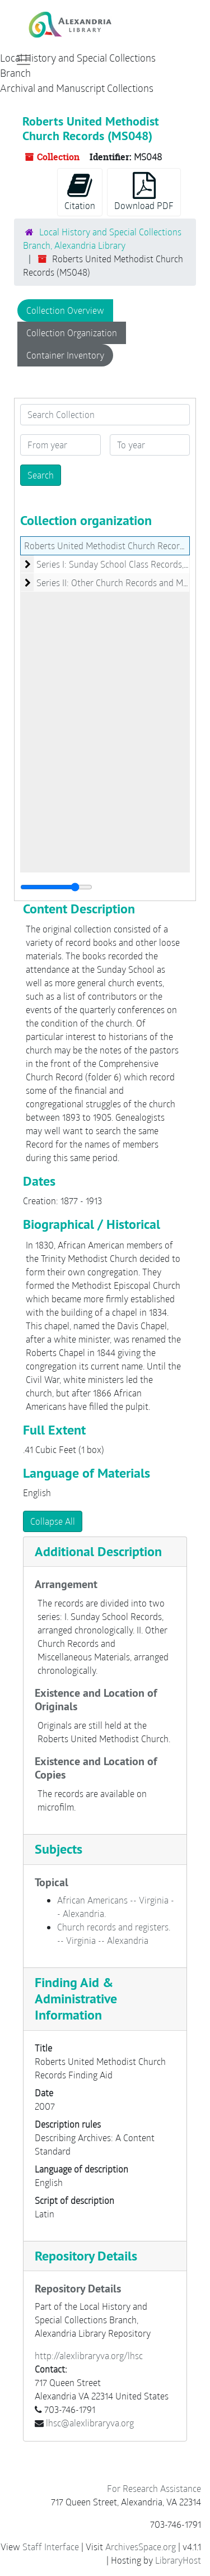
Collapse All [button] (52, 1521)
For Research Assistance (154, 2488)
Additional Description (98, 1551)
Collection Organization (71, 332)
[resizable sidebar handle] (56, 887)
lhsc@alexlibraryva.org (90, 2423)
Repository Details (86, 2255)
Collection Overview (65, 310)
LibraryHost (178, 2560)
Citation (79, 191)
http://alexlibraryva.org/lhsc (89, 2355)
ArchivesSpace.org (140, 2546)
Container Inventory (65, 355)
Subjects (58, 1849)
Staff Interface (50, 2546)
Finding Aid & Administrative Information (76, 1998)
